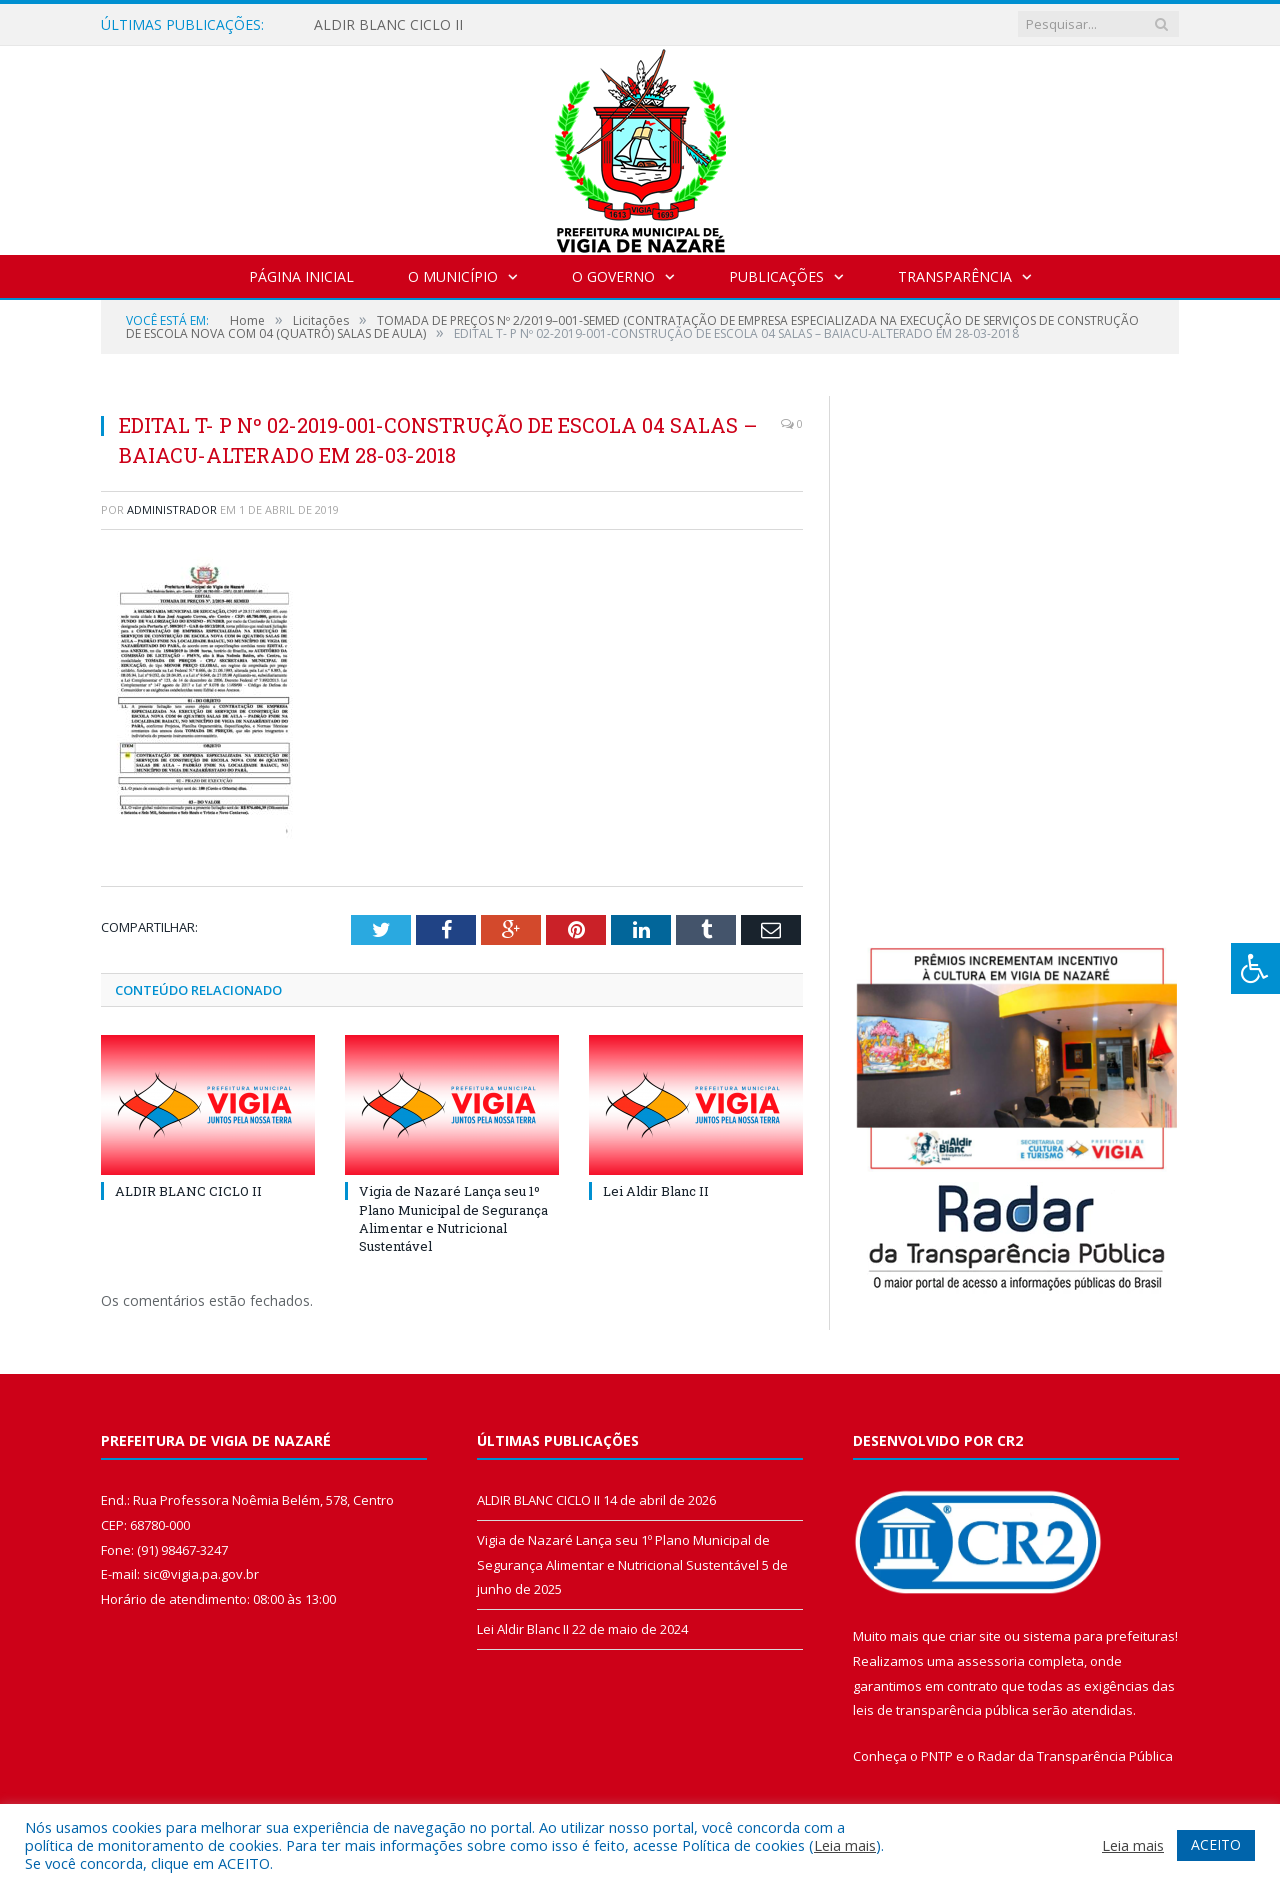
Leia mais (845, 1845)
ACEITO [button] (1216, 1844)
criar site (975, 1636)
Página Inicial (301, 276)
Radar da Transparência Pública (1075, 1756)
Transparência (955, 276)
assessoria (991, 1661)
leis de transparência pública (941, 1710)
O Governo (613, 276)
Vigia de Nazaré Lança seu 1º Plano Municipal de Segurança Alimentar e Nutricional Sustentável (453, 1218)
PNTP (937, 1756)
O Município (453, 276)
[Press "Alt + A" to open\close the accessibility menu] (1255, 968)
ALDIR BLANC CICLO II (388, 25)
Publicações (776, 276)
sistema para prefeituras (1099, 1636)
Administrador (172, 509)
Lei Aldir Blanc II (656, 1191)
